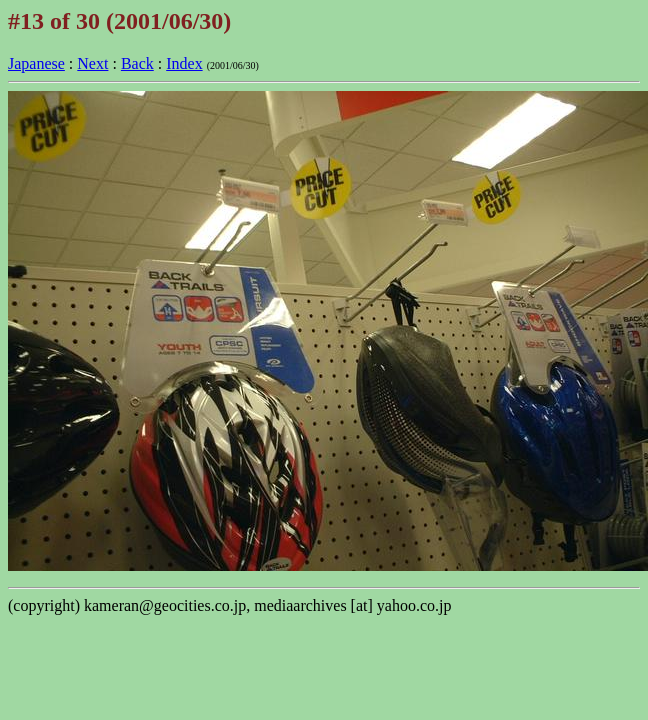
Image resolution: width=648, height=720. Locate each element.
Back (137, 63)
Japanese (36, 63)
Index (184, 63)
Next (92, 63)
